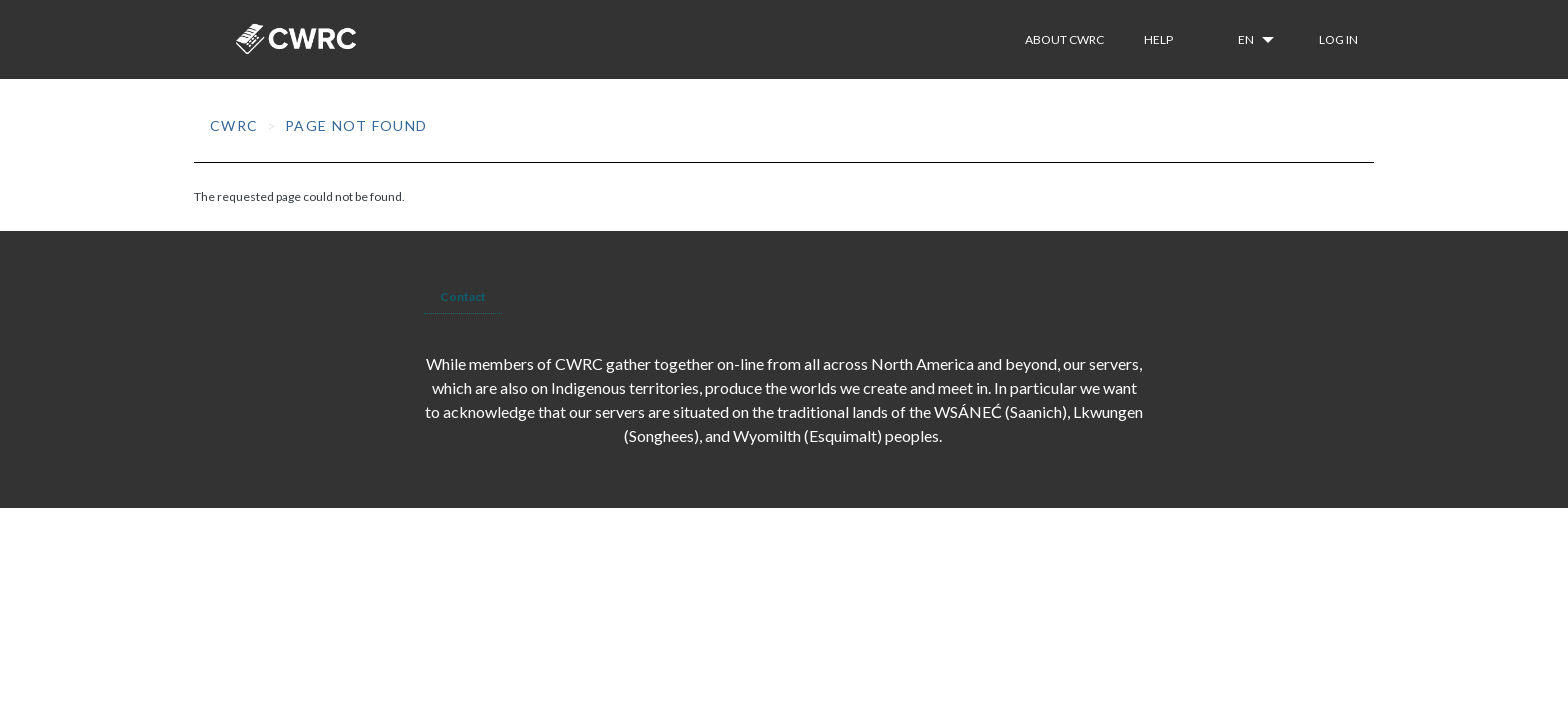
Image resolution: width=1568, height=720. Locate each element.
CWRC (234, 125)
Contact (463, 296)
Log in (1338, 39)
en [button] (1247, 39)
